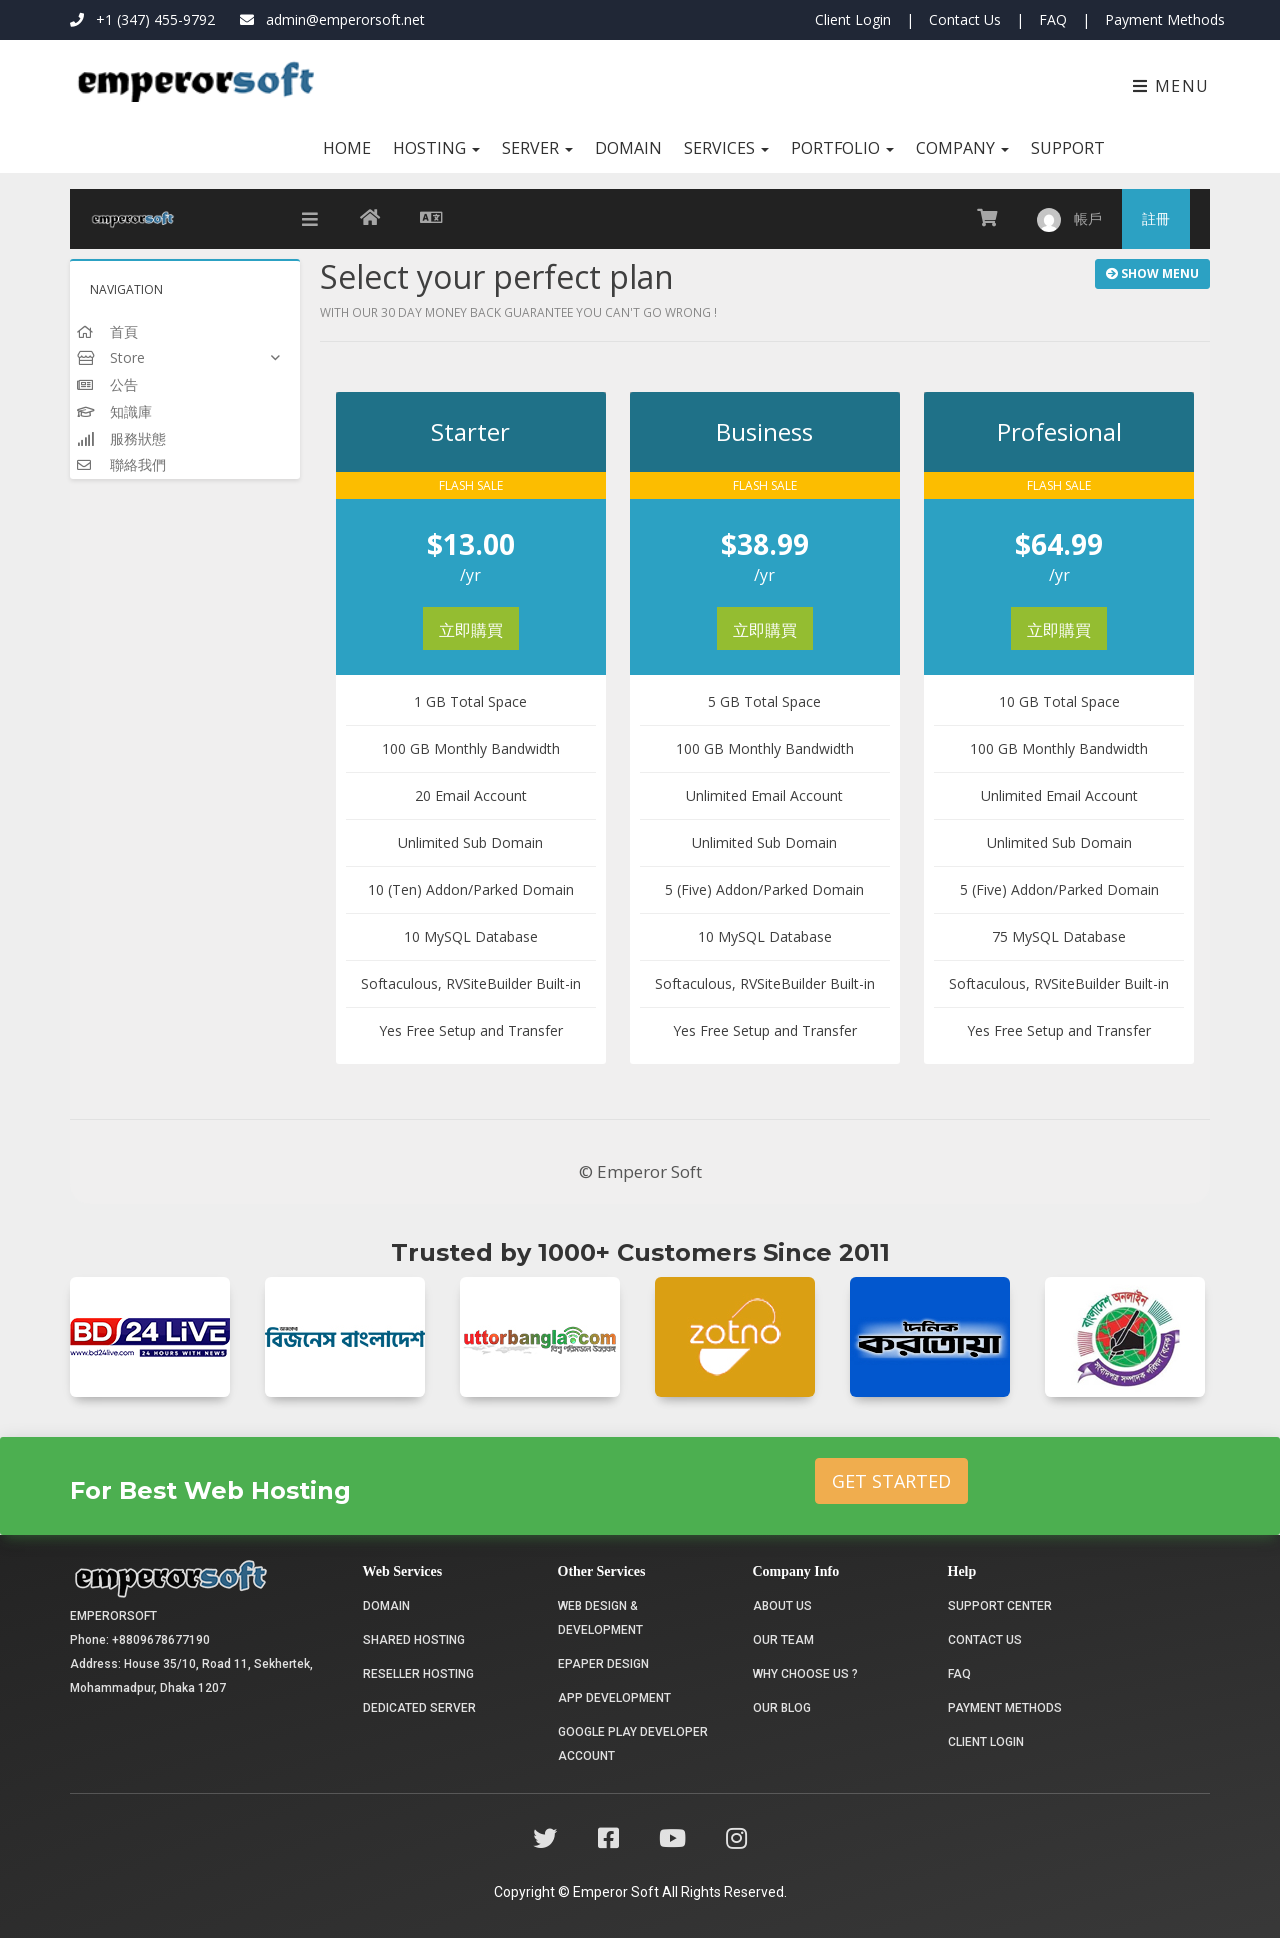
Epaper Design (603, 1664)
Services (726, 148)
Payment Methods (1165, 19)
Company (962, 148)
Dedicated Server (419, 1708)
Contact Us (965, 19)
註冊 (1156, 218)
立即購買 (471, 630)
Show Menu (1152, 273)
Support (1068, 148)
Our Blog (782, 1708)
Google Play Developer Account (633, 1744)
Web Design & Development (600, 1618)
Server (537, 148)
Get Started (891, 1481)
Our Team (783, 1640)
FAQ (1053, 19)
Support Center (1000, 1606)
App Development (614, 1698)
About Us (782, 1606)
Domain (628, 148)
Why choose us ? (805, 1674)
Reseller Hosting (418, 1674)
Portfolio (842, 148)
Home (347, 148)
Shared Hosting (414, 1640)
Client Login (853, 19)
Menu (1171, 86)
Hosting (436, 148)
